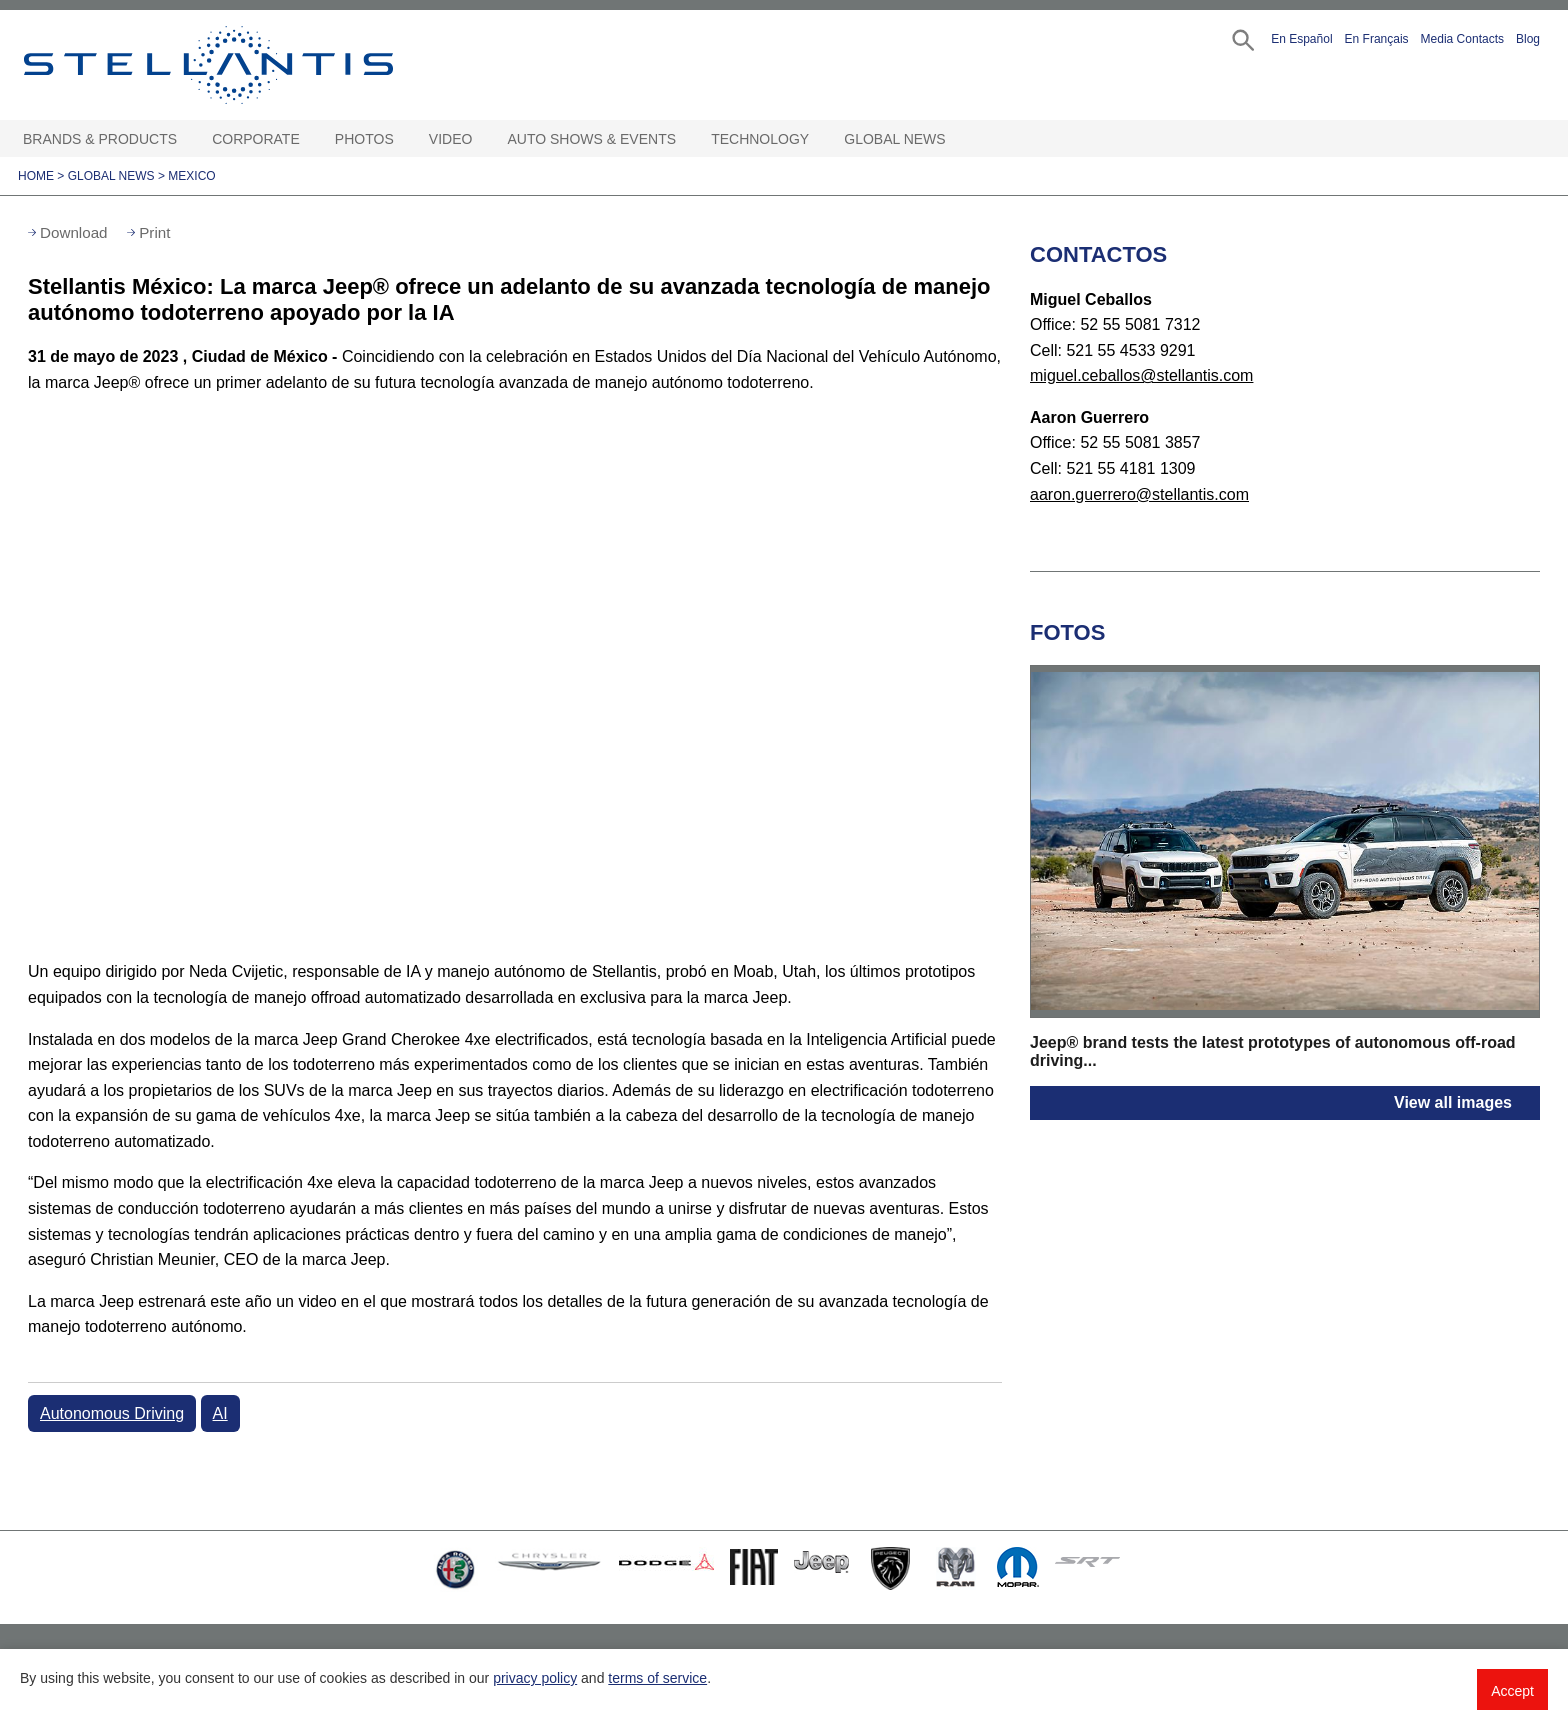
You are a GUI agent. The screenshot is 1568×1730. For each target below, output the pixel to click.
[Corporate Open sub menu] (310, 139)
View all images (1453, 1102)
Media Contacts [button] (1462, 39)
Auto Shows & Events (592, 139)
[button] (1241, 38)
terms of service (657, 1678)
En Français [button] (1377, 39)
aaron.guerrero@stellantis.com (1139, 494)
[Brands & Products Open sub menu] (187, 139)
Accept (1512, 1691)
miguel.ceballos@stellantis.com (1141, 375)
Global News (894, 139)
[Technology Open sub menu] (819, 139)
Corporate (256, 139)
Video (451, 139)
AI (220, 1413)
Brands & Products (100, 139)
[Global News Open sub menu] (956, 139)
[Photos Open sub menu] (404, 139)
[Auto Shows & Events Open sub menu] (686, 139)
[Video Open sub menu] (482, 139)
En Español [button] (1301, 39)
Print (154, 232)
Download (74, 232)
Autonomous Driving (112, 1413)
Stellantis (254, 65)
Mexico (191, 176)
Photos (364, 139)
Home (36, 176)
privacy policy (535, 1678)
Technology (760, 139)
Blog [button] (1528, 39)
